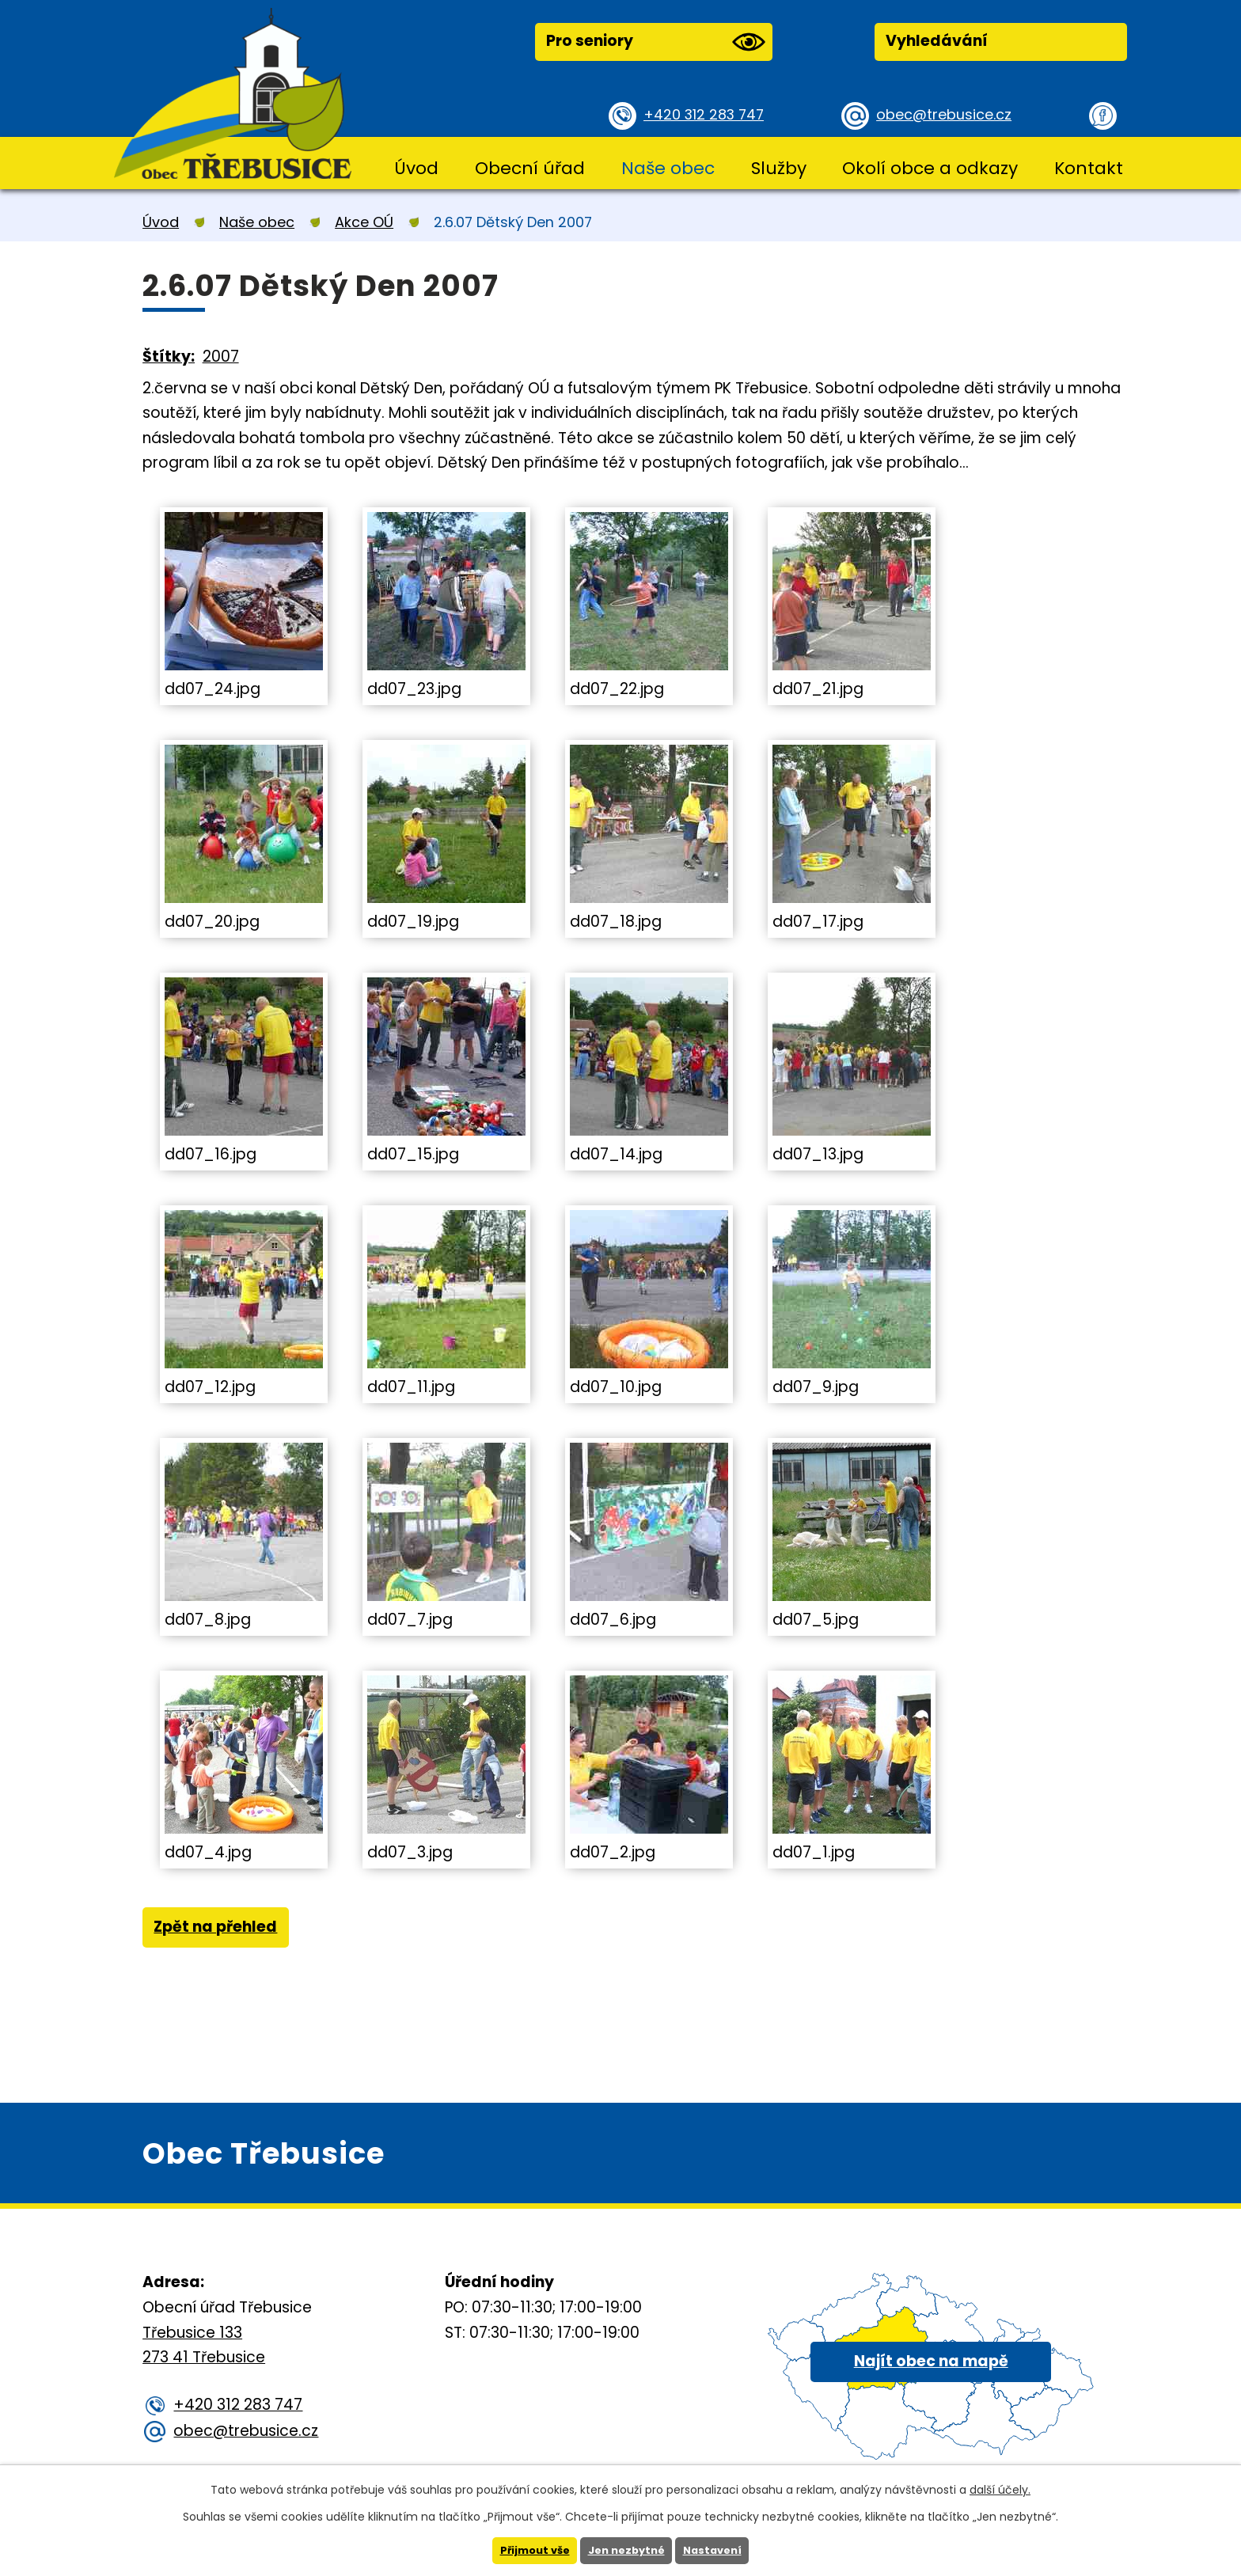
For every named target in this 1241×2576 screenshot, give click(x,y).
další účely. (1000, 2488)
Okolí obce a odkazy (930, 168)
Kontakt (1088, 168)
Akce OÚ (364, 222)
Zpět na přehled (221, 1930)
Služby (778, 168)
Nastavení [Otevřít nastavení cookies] (718, 2550)
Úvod (416, 168)
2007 (221, 356)
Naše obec (668, 168)
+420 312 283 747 (707, 114)
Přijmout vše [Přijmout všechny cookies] (529, 2550)
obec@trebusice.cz (948, 114)
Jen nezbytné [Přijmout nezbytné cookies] (626, 2550)
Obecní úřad (530, 168)
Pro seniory (655, 42)
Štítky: (168, 356)
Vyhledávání (937, 40)
